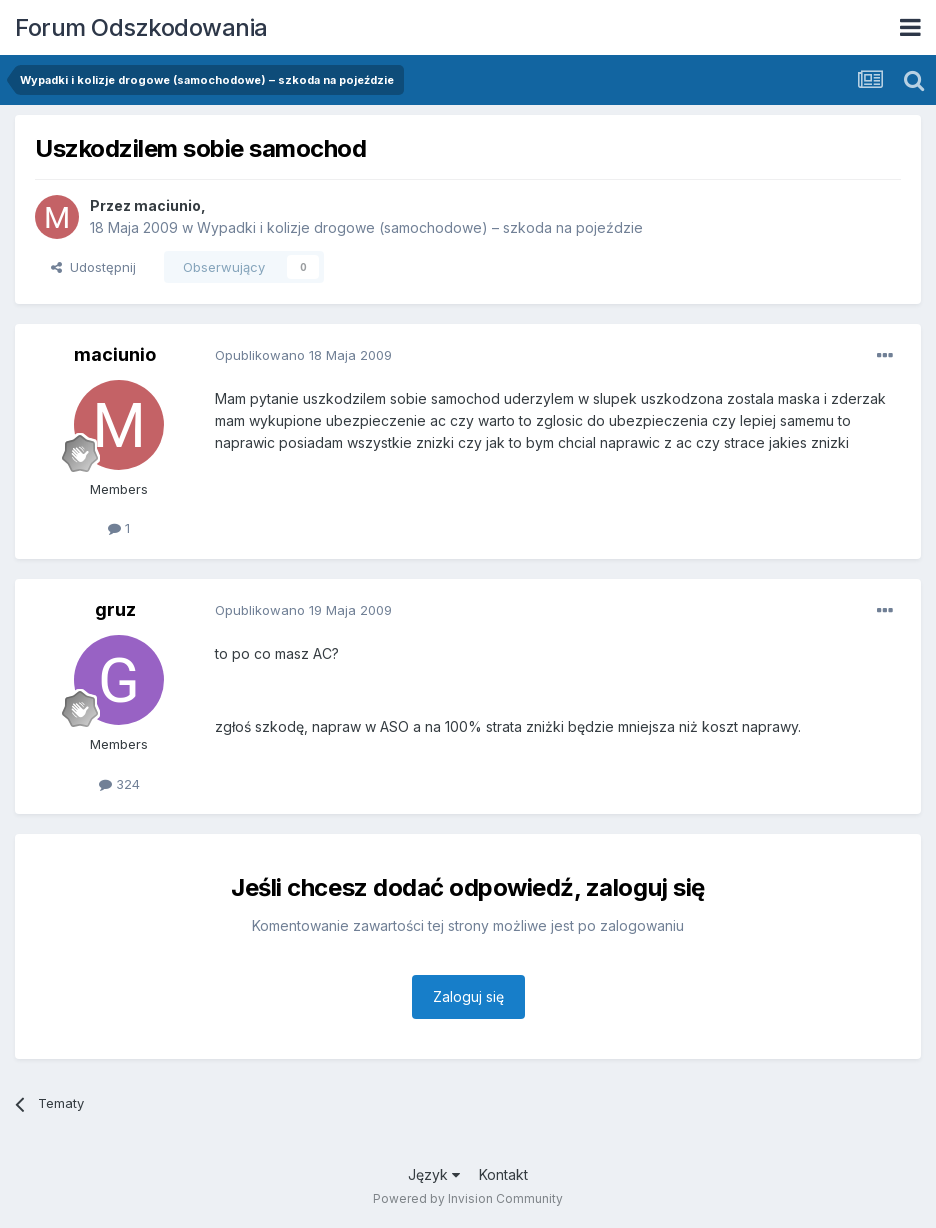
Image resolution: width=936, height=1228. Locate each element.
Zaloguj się (468, 996)
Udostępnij (93, 267)
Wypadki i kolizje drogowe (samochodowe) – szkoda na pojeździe (420, 227)
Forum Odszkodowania (141, 27)
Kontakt (503, 1174)
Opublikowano (303, 355)
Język (434, 1174)
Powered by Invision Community (468, 1198)
